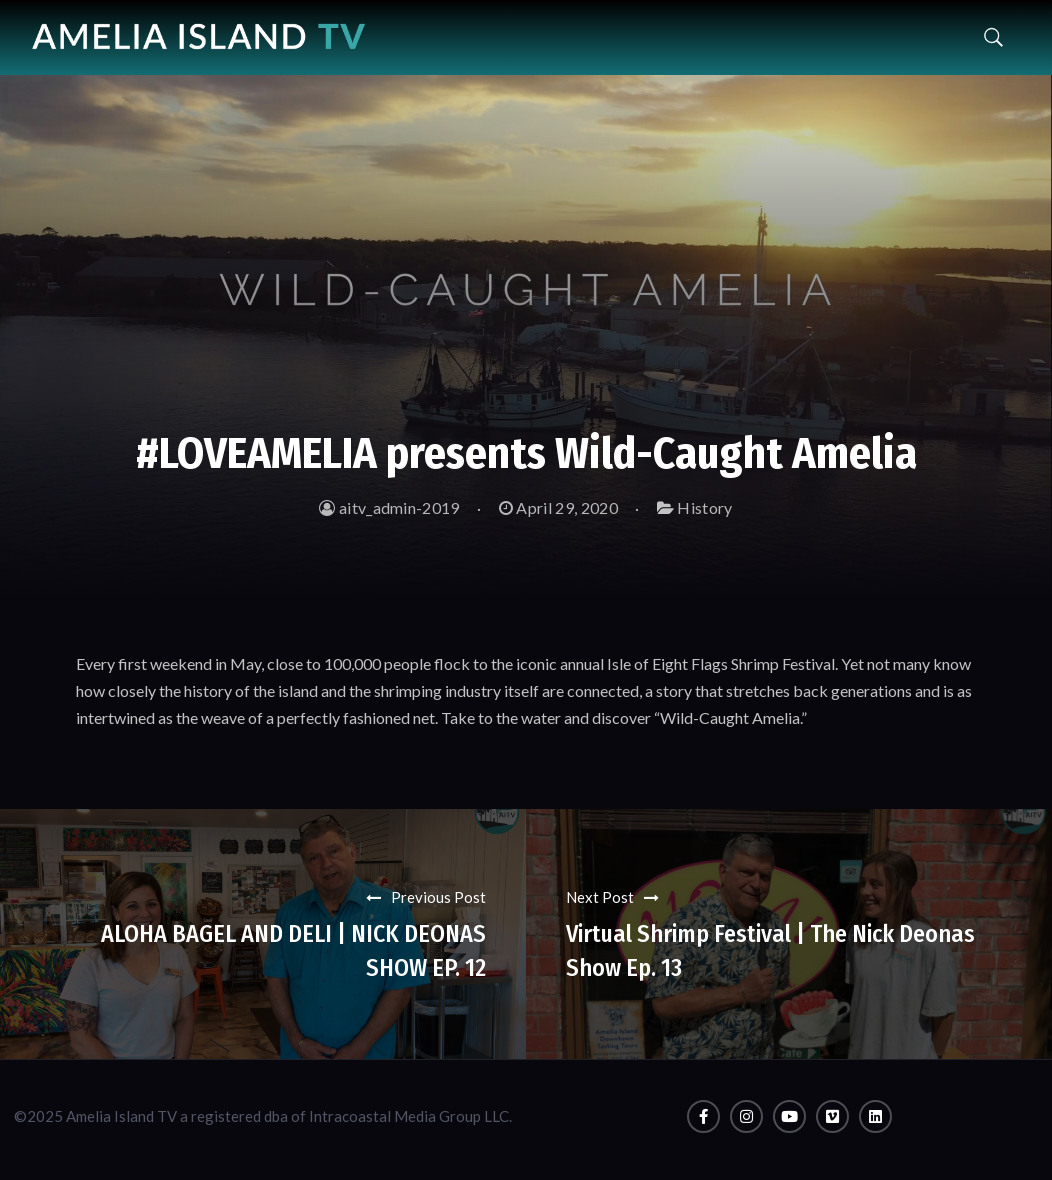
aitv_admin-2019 (389, 507)
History (704, 507)
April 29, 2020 (558, 507)
